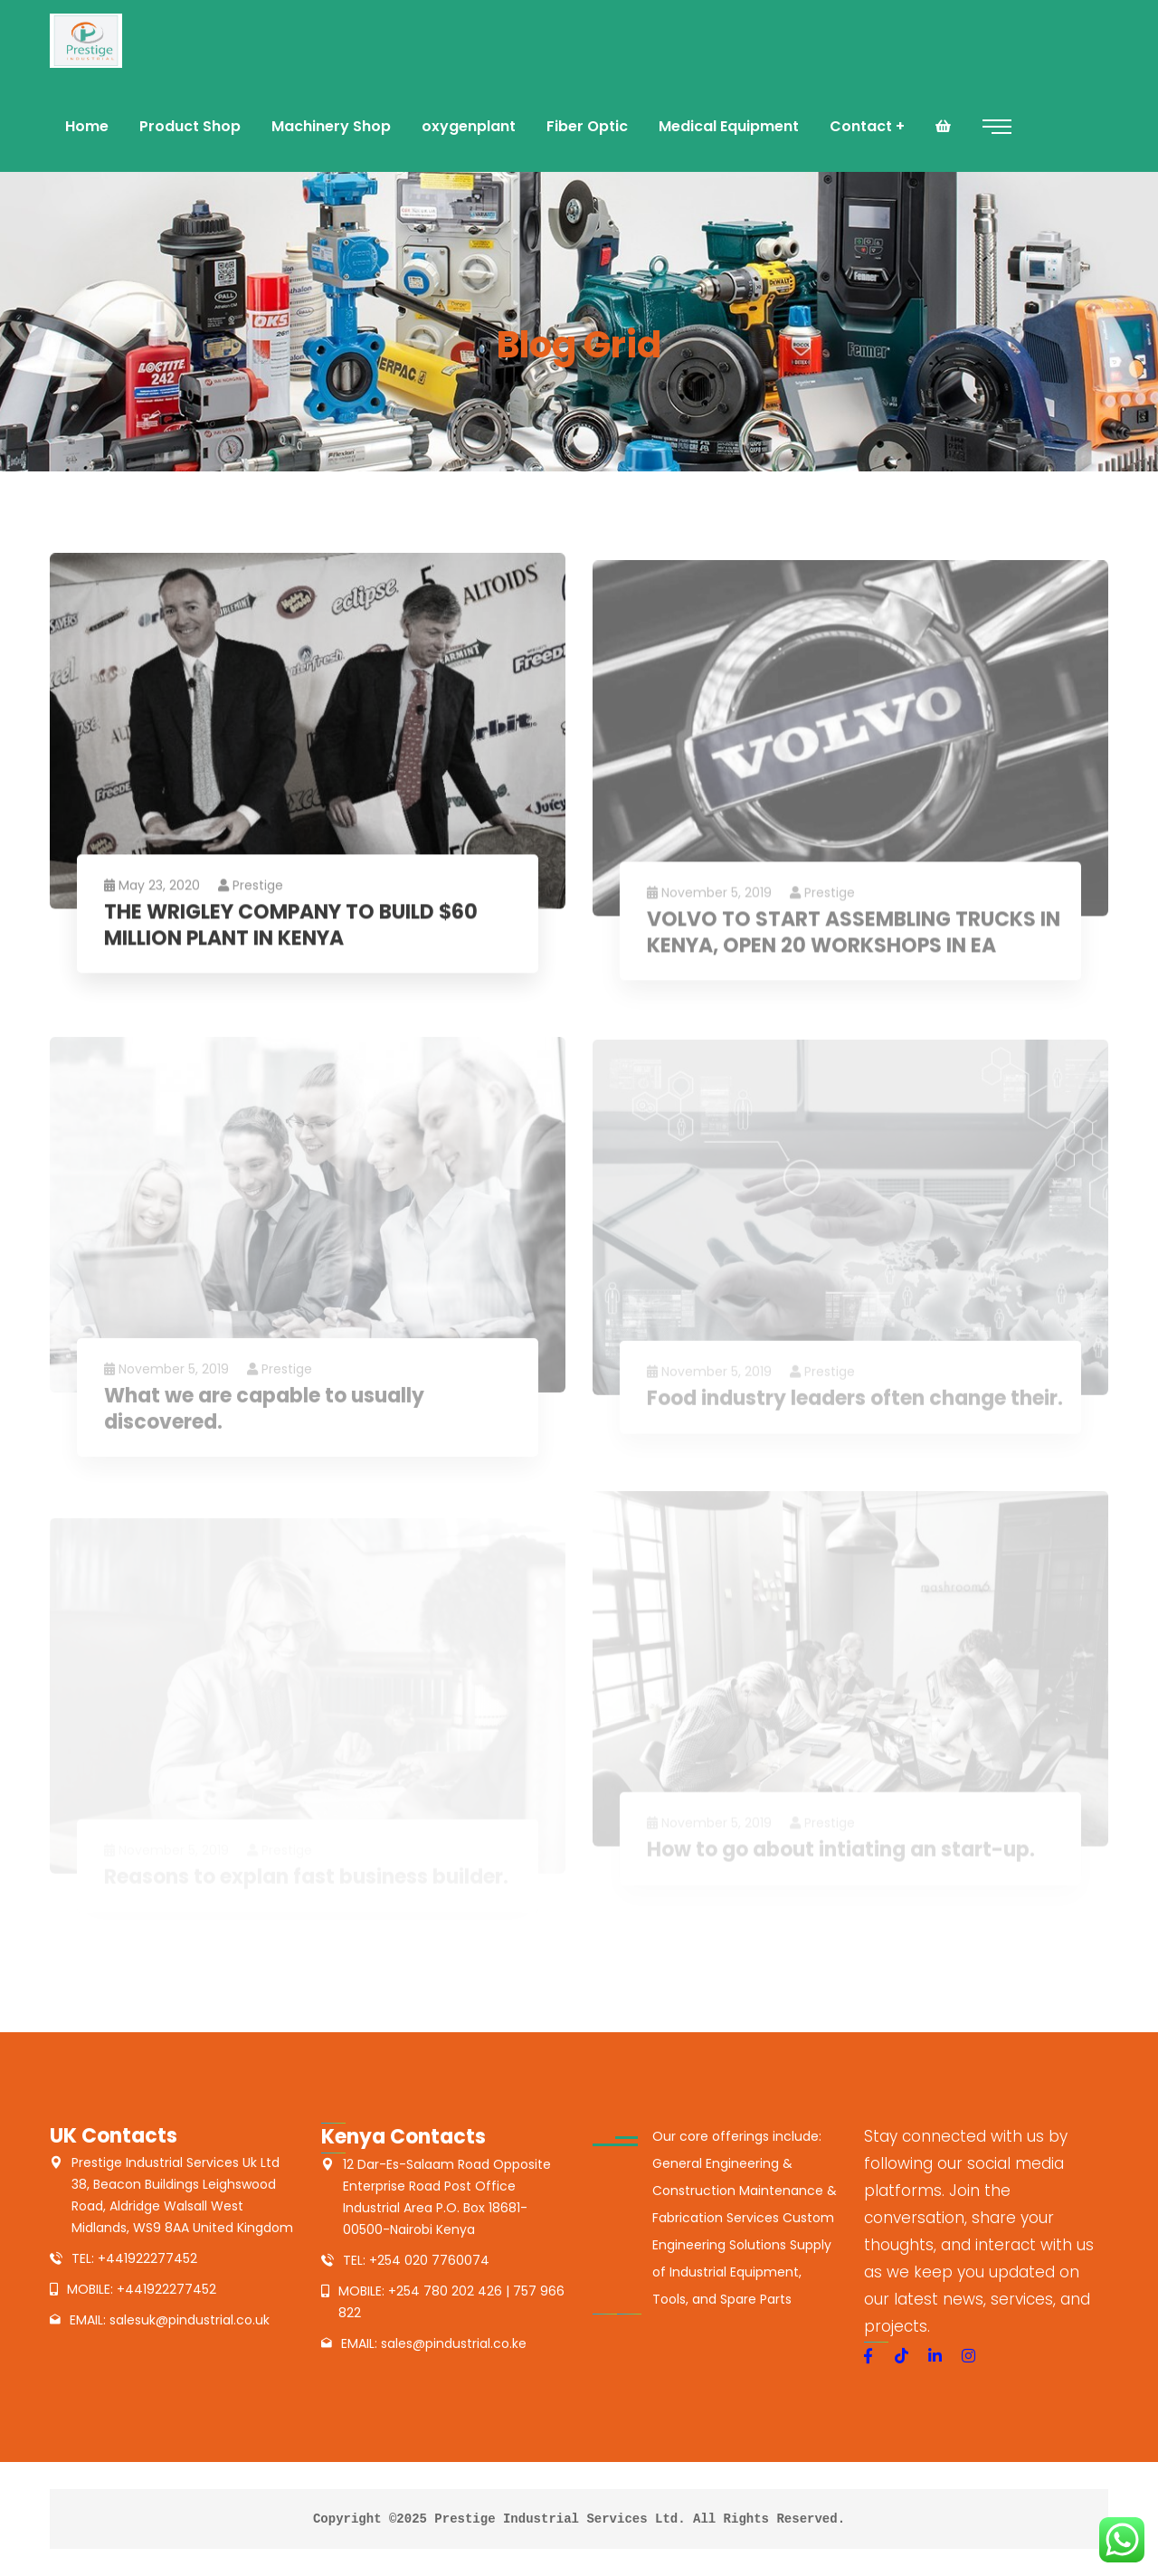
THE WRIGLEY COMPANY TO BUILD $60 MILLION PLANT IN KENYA (291, 929)
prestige (250, 889)
